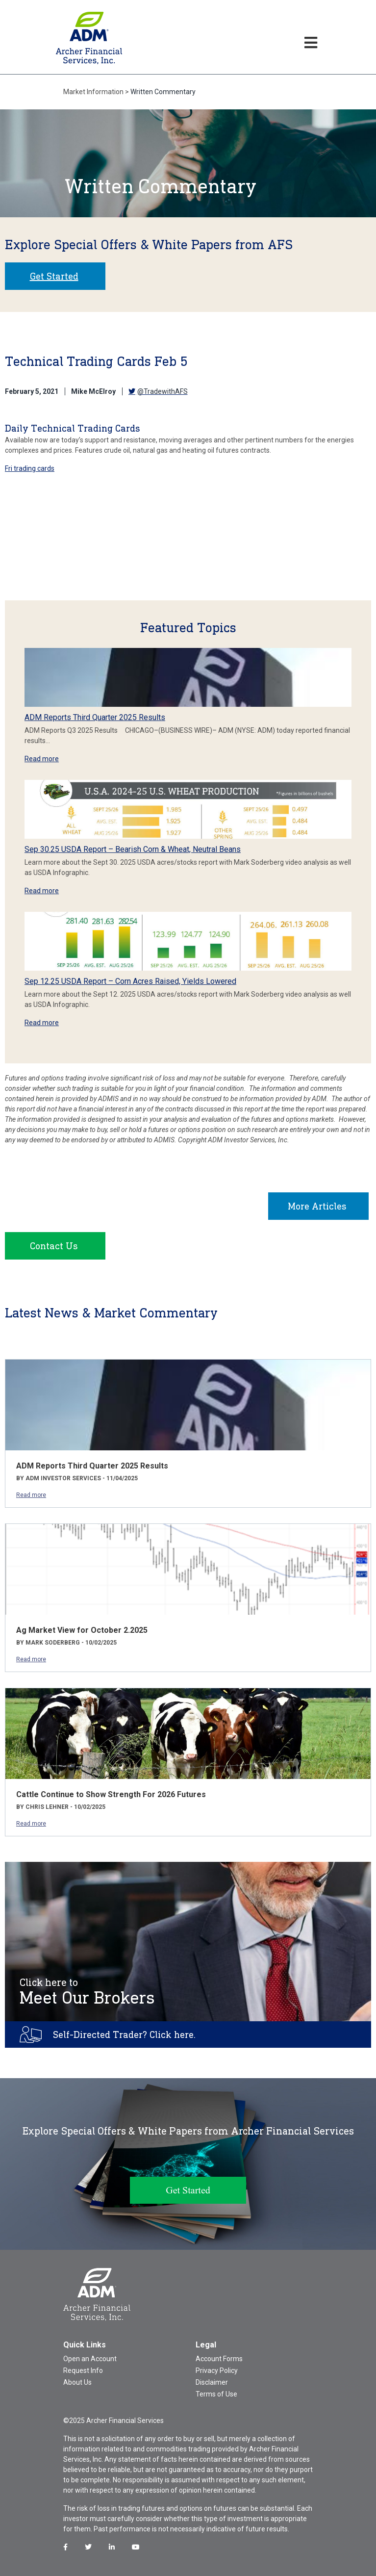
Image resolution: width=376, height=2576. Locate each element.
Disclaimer (212, 2382)
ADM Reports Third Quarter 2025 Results (95, 717)
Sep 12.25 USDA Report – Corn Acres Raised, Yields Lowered (130, 981)
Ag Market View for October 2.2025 (82, 1630)
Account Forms (219, 2359)
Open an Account (90, 2359)
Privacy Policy (217, 2370)
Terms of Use (216, 2394)
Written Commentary (163, 92)
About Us (77, 2382)
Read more (42, 759)
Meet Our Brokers (87, 1992)
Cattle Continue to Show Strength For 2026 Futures (111, 1794)
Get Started (54, 276)
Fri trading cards (29, 468)
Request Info (83, 2370)
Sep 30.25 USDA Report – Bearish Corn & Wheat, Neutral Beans (133, 849)
